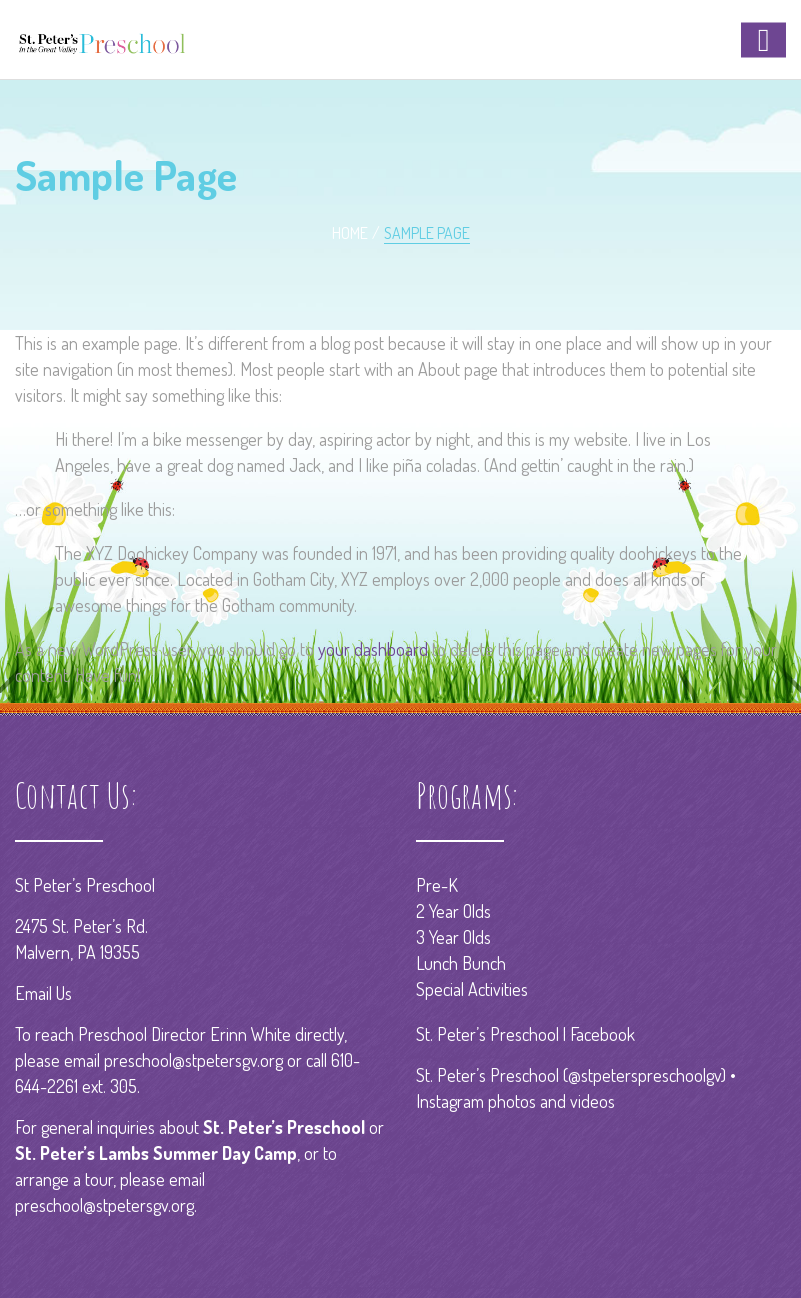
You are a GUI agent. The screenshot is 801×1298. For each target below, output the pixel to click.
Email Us (43, 993)
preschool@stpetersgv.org (193, 1060)
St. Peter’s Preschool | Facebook (525, 1034)
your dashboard (373, 649)
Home (350, 233)
